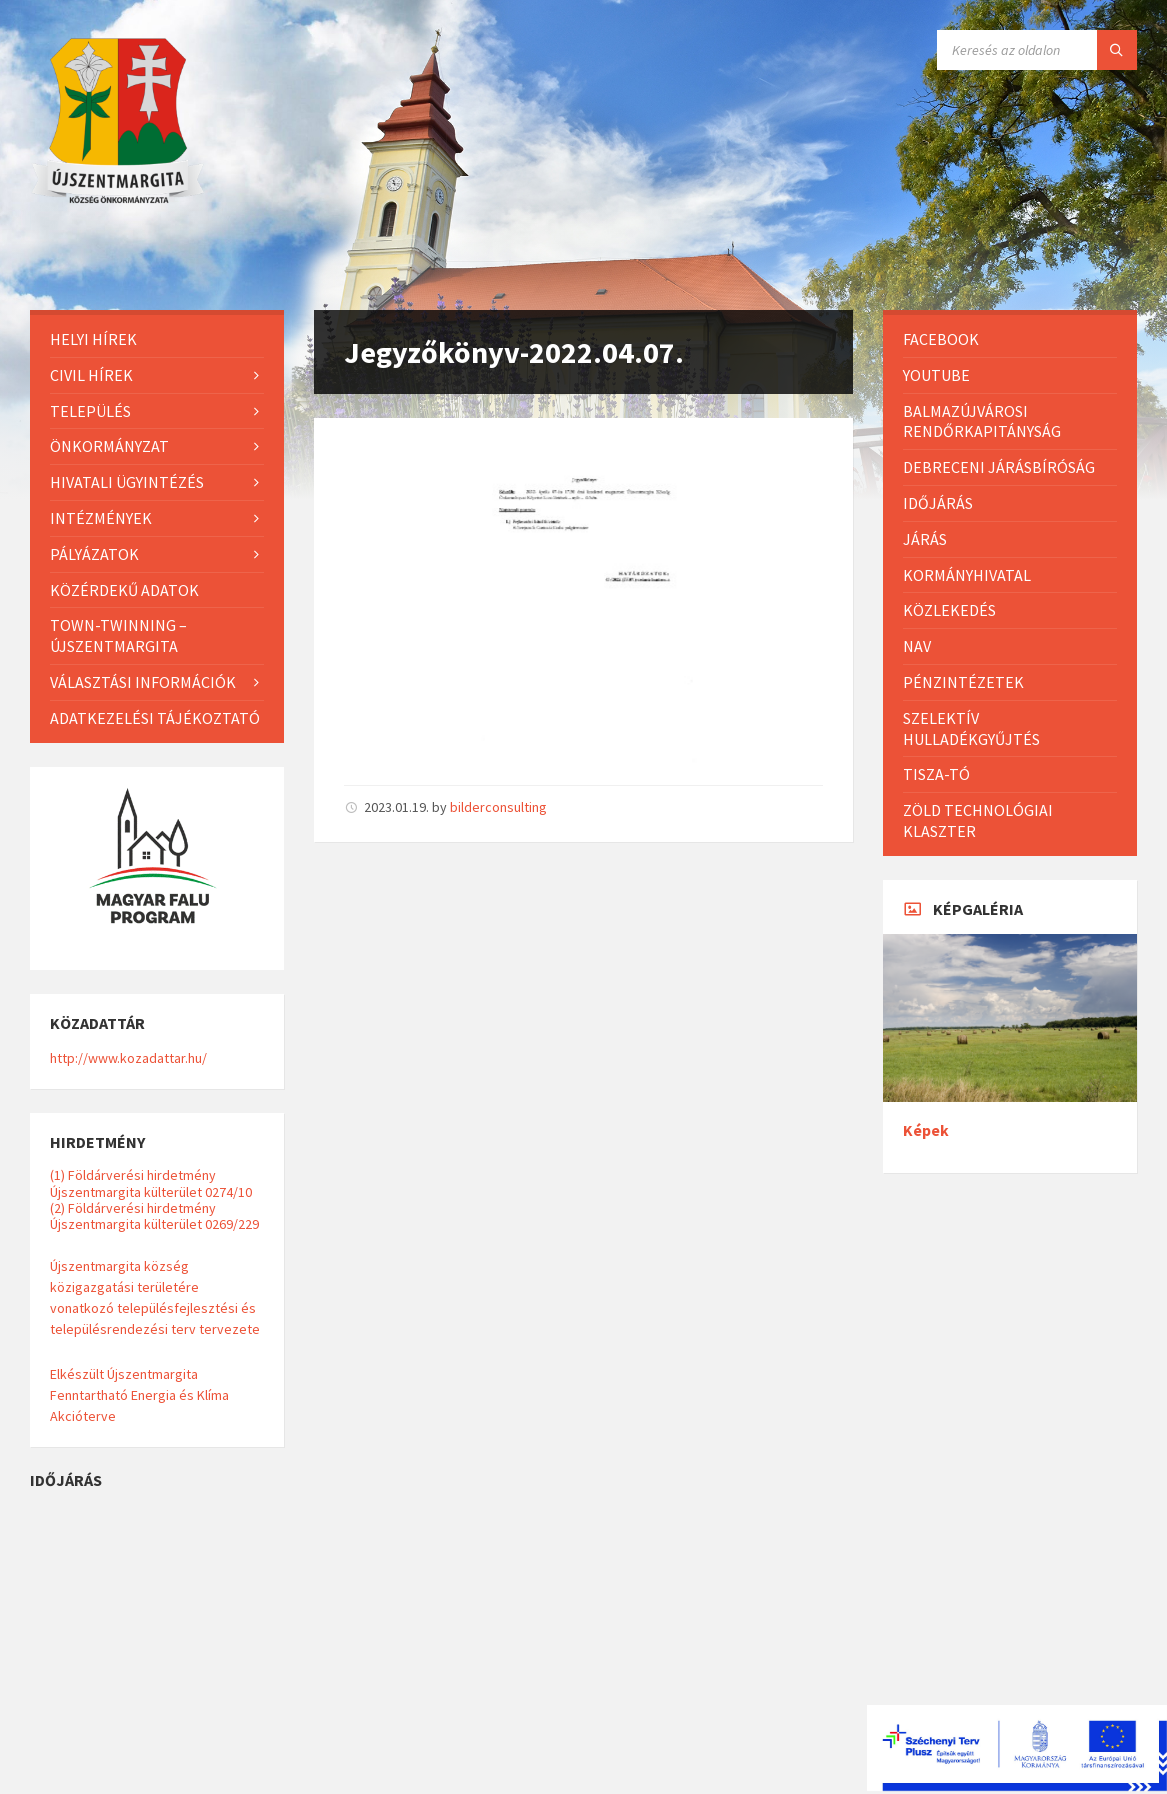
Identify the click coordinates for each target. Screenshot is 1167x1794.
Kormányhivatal (967, 575)
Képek (926, 1130)
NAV (917, 646)
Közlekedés (949, 610)
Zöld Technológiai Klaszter (978, 820)
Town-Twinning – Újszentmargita (118, 635)
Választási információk (143, 682)
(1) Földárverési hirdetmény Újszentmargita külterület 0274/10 (151, 1183)
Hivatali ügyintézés (127, 482)
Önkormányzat (109, 446)
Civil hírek (91, 375)
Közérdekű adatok (124, 590)
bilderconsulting (498, 807)
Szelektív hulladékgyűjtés (971, 728)
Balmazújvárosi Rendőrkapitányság (982, 421)
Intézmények (101, 518)
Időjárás (938, 503)
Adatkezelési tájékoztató (155, 718)
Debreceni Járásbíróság (999, 467)
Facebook (941, 339)
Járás (925, 539)
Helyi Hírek (93, 339)
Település (90, 411)
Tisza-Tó (936, 774)
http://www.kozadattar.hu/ (128, 1058)
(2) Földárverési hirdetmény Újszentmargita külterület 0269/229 (154, 1216)
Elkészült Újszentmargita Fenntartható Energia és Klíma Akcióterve (139, 1395)
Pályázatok (94, 554)
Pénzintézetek (963, 682)
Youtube (936, 375)
